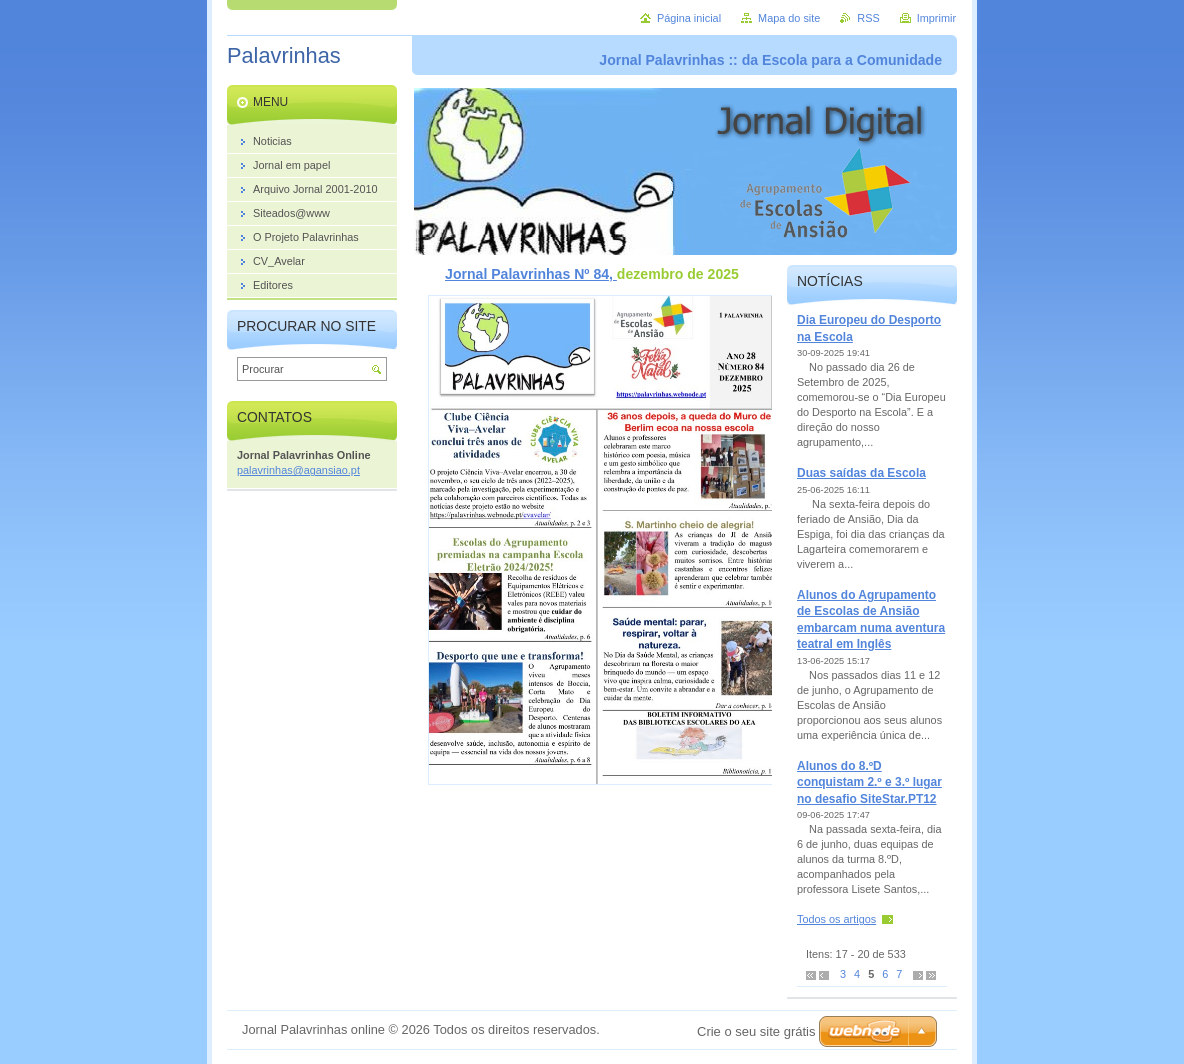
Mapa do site (789, 18)
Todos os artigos (836, 919)
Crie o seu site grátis (756, 1031)
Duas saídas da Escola (861, 473)
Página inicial (689, 18)
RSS (868, 18)
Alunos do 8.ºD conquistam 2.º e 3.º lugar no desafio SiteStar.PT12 (869, 782)
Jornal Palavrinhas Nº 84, (531, 274)
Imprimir (936, 18)
